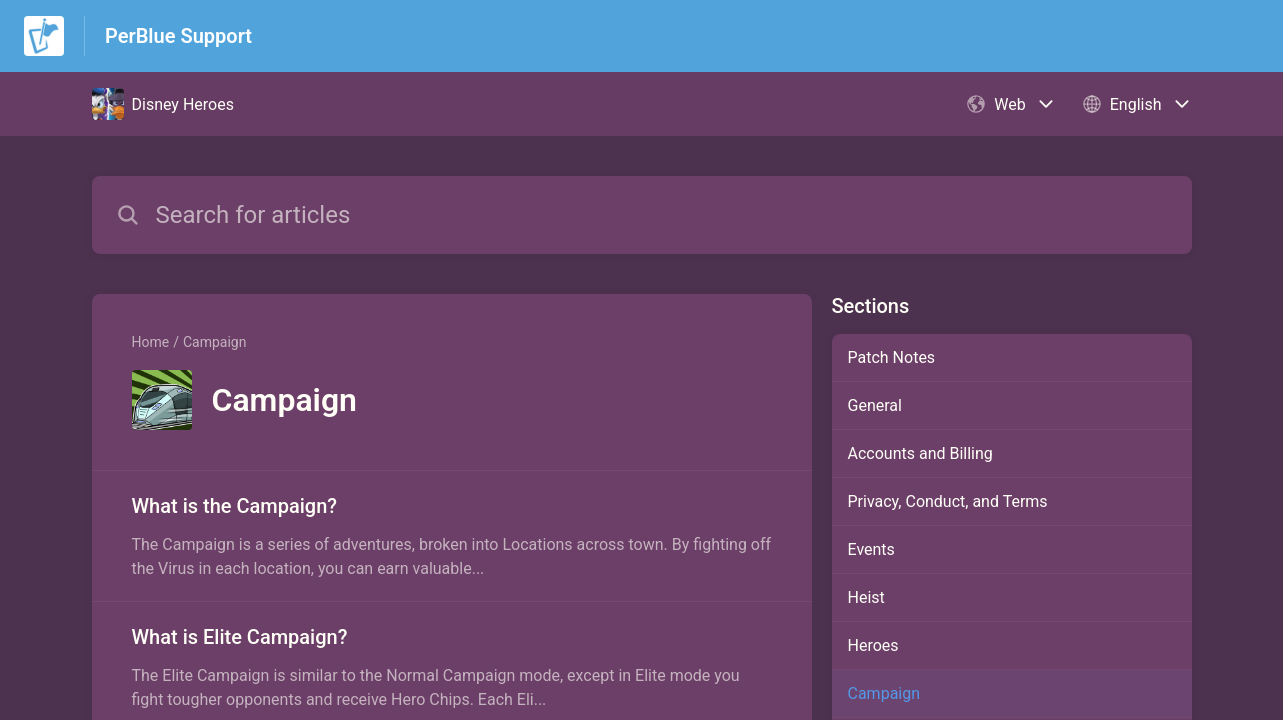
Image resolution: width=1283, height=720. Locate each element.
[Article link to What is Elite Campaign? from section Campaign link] (452, 667)
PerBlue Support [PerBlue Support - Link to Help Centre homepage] (178, 36)
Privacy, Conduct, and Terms (948, 501)
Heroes (873, 645)
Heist (866, 597)
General (875, 405)
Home (151, 342)
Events (871, 549)
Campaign (214, 342)
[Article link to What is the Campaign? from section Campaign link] (452, 536)
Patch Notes (892, 357)
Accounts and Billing (920, 453)
